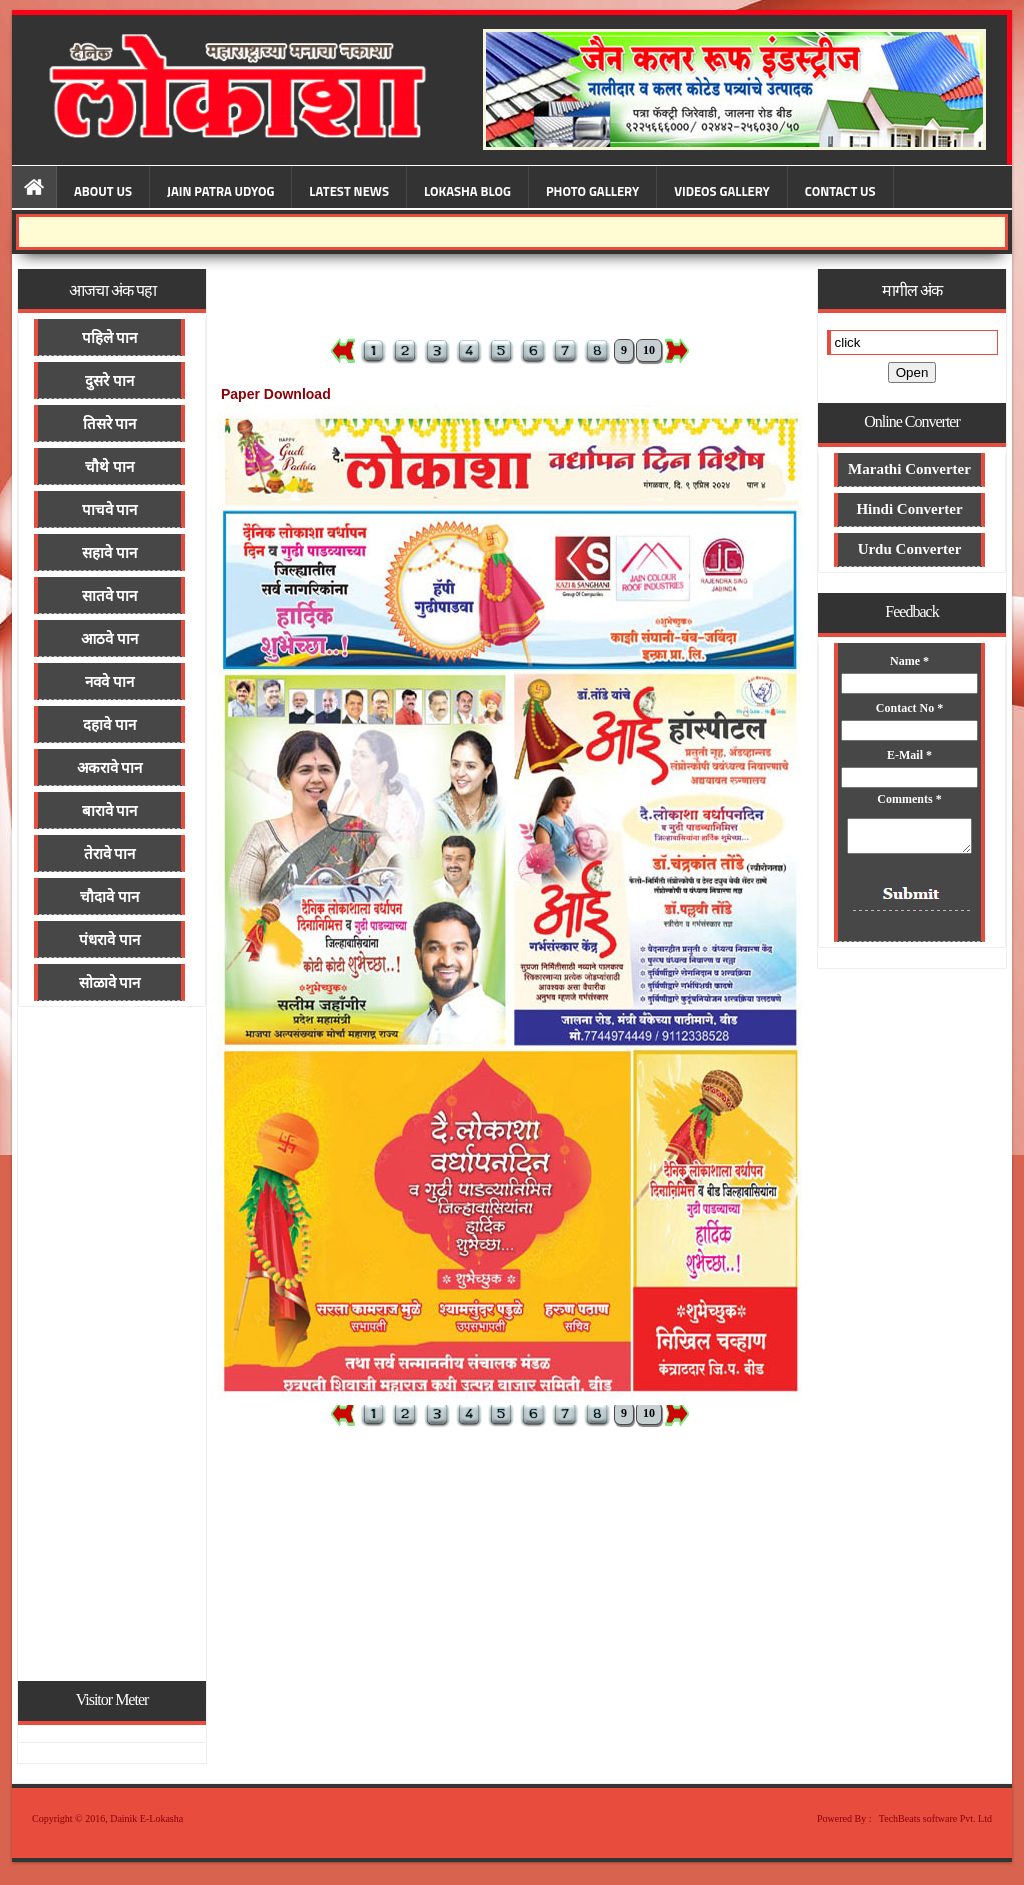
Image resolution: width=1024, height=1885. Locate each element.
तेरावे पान (110, 854)
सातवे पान (110, 596)
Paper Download (276, 394)
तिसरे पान (110, 424)
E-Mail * (910, 755)
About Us (103, 191)
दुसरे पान (109, 381)
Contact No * (909, 708)
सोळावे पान (110, 983)
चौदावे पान (109, 897)
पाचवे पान (110, 510)
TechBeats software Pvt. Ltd (935, 1818)
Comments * (910, 799)
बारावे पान (110, 811)
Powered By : (844, 1818)
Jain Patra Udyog (220, 191)
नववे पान (109, 682)
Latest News (349, 191)
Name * (910, 661)
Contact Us (840, 191)
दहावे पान (109, 725)
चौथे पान (109, 467)
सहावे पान (109, 553)
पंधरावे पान (109, 940)
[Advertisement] (112, 1342)
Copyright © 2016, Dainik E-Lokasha (107, 1818)
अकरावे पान (110, 768)
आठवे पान (109, 639)
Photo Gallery (592, 191)
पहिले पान (110, 338)
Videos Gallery (722, 191)
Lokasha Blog (467, 191)
